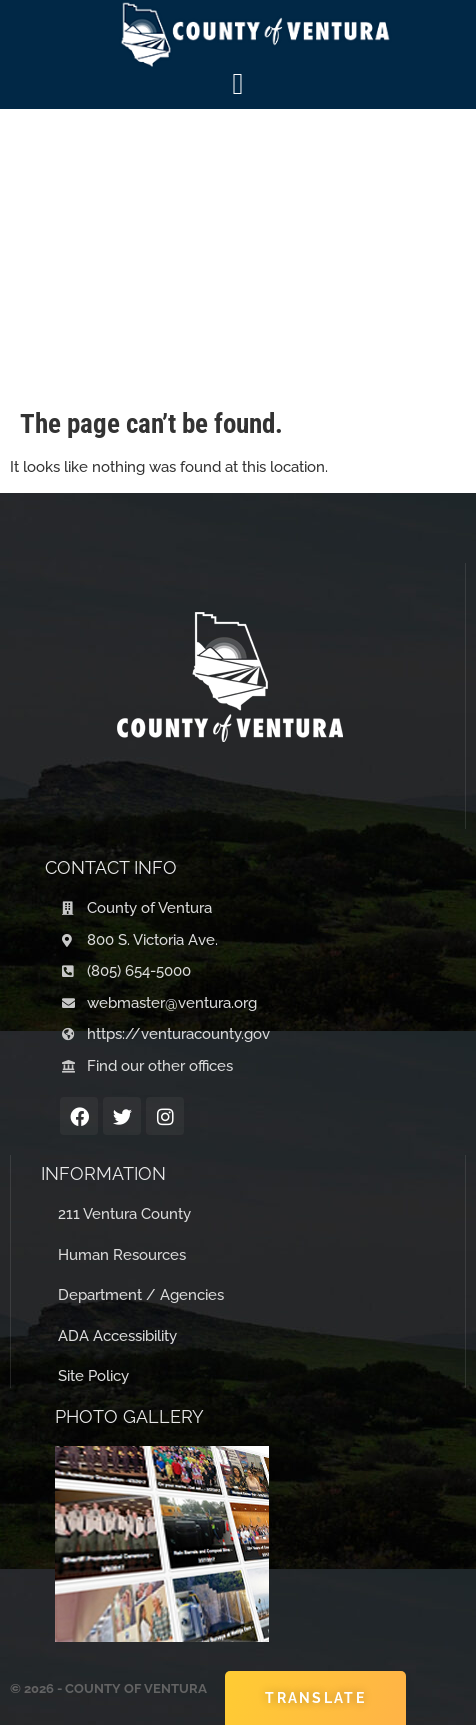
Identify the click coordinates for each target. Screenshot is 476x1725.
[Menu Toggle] (238, 84)
